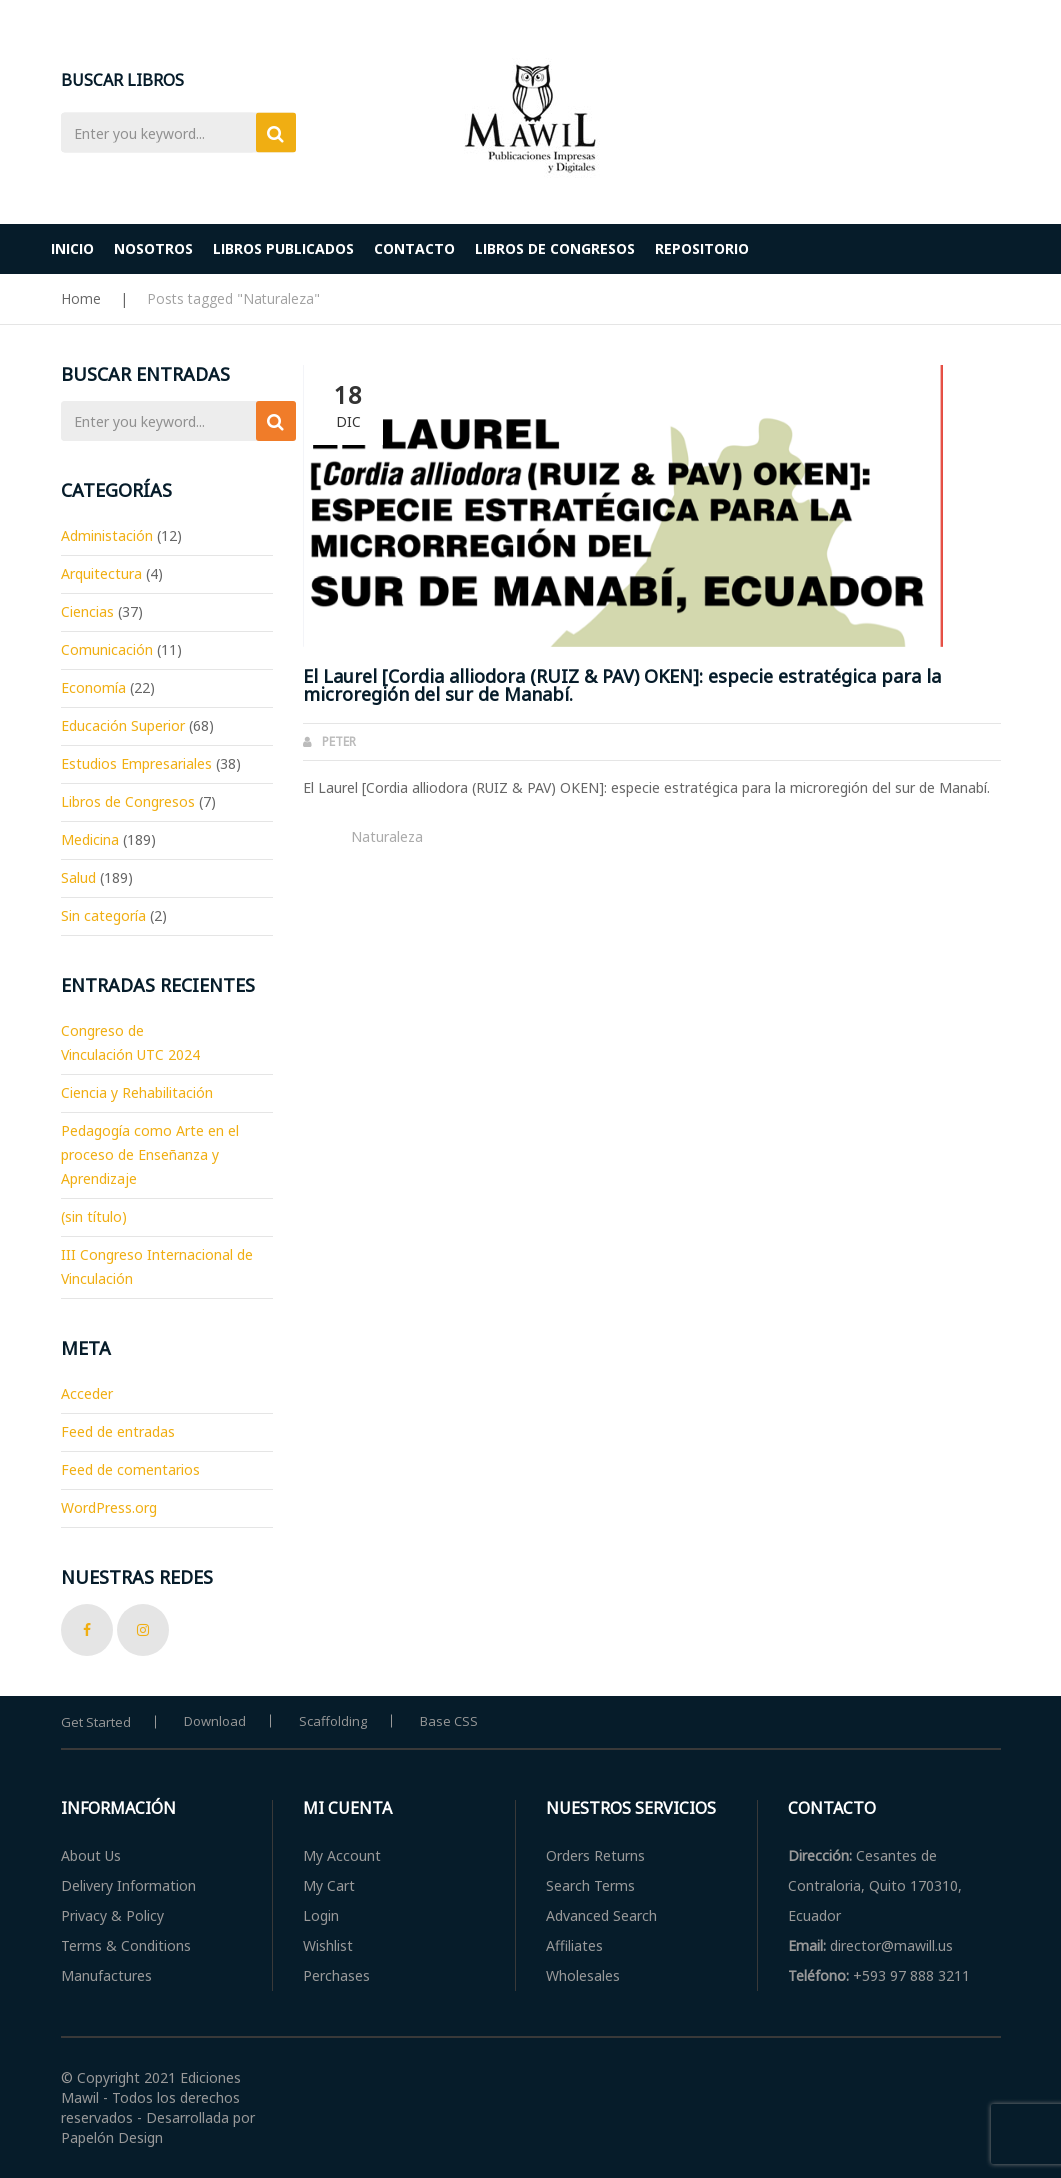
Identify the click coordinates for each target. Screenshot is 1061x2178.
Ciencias (87, 611)
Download (215, 1721)
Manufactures (106, 1975)
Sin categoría (103, 915)
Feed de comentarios (130, 1469)
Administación (107, 535)
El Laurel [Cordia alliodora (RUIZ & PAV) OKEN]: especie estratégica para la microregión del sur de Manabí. (622, 685)
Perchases (336, 1975)
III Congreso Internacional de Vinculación (157, 1266)
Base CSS (449, 1721)
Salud (78, 877)
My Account (342, 1855)
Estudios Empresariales (136, 763)
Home (81, 298)
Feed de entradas (118, 1431)
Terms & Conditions (126, 1945)
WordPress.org (109, 1507)
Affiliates (574, 1945)
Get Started (96, 1722)
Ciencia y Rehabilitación (137, 1092)
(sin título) (94, 1216)
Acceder (87, 1393)
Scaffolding (333, 1721)
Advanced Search (601, 1915)
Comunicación (107, 649)
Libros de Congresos (128, 801)
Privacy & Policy (112, 1915)
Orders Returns (595, 1855)
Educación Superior (123, 725)
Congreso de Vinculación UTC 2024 (130, 1042)
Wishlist (328, 1945)
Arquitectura (101, 573)
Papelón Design (112, 2137)
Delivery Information (128, 1885)
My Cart (329, 1885)
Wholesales (583, 1975)
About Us (91, 1855)
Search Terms (590, 1885)
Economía (93, 687)
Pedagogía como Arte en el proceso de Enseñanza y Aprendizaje (150, 1154)
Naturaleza (387, 836)
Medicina (90, 839)
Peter (339, 741)
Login (321, 1915)
